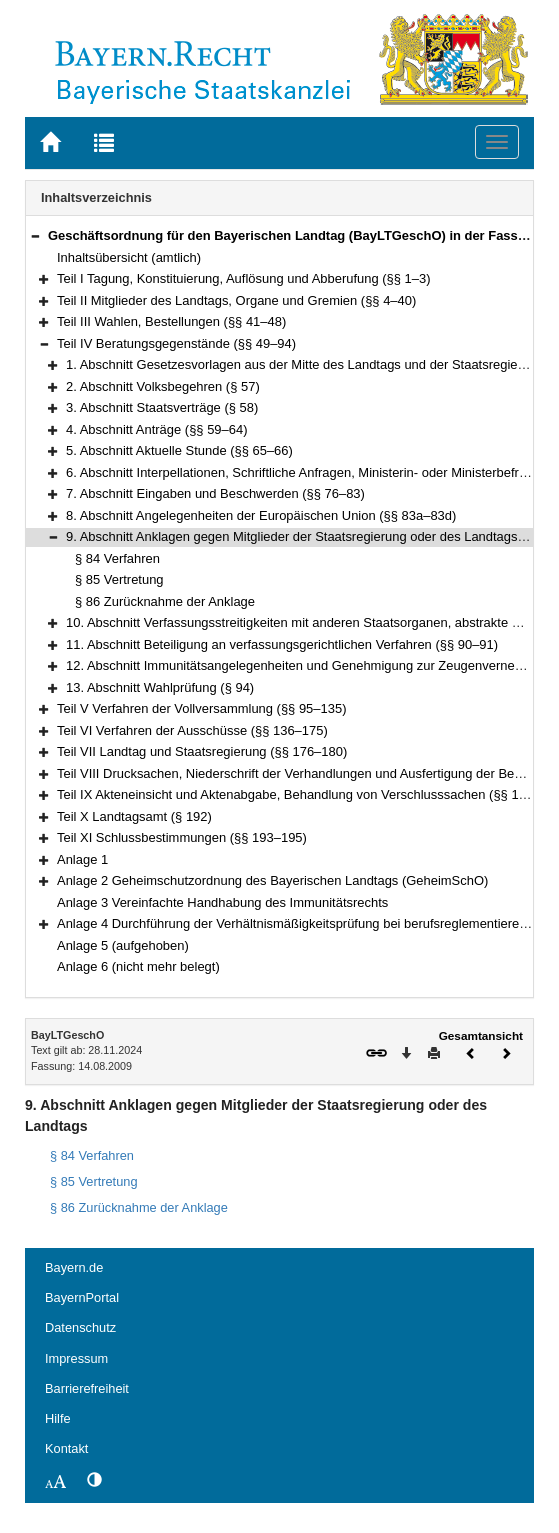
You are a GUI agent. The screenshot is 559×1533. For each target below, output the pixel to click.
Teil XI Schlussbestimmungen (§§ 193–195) (182, 837)
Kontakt (66, 1448)
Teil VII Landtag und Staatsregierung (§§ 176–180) (202, 751)
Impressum (76, 1358)
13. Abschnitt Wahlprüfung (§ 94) (160, 687)
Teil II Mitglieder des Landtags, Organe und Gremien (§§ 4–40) (236, 300)
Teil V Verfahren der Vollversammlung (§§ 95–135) (201, 708)
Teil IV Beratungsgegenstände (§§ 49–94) (176, 343)
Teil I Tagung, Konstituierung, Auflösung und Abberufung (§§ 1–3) (244, 278)
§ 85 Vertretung (119, 579)
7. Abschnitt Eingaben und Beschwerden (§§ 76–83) (215, 493)
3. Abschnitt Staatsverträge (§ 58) (162, 407)
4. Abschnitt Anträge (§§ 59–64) (156, 429)
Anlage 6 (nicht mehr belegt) (138, 966)
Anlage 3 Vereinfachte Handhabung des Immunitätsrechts (222, 902)
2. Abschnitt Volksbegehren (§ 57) (163, 386)
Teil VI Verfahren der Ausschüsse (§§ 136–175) (192, 730)
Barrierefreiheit (87, 1388)
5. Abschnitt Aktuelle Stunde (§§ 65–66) (179, 450)
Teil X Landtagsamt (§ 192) (134, 816)
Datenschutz (80, 1327)
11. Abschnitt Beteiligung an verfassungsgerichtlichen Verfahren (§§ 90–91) (282, 644)
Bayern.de (74, 1267)
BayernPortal (82, 1297)
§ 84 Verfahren (117, 558)
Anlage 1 (82, 859)
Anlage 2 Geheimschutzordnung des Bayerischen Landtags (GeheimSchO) (272, 880)
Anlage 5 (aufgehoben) (123, 945)
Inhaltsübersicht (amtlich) (129, 257)
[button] (35, 235)
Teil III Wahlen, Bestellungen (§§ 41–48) (171, 321)
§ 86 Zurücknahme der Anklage (165, 601)
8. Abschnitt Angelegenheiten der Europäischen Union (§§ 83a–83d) (261, 515)
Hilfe (58, 1418)
